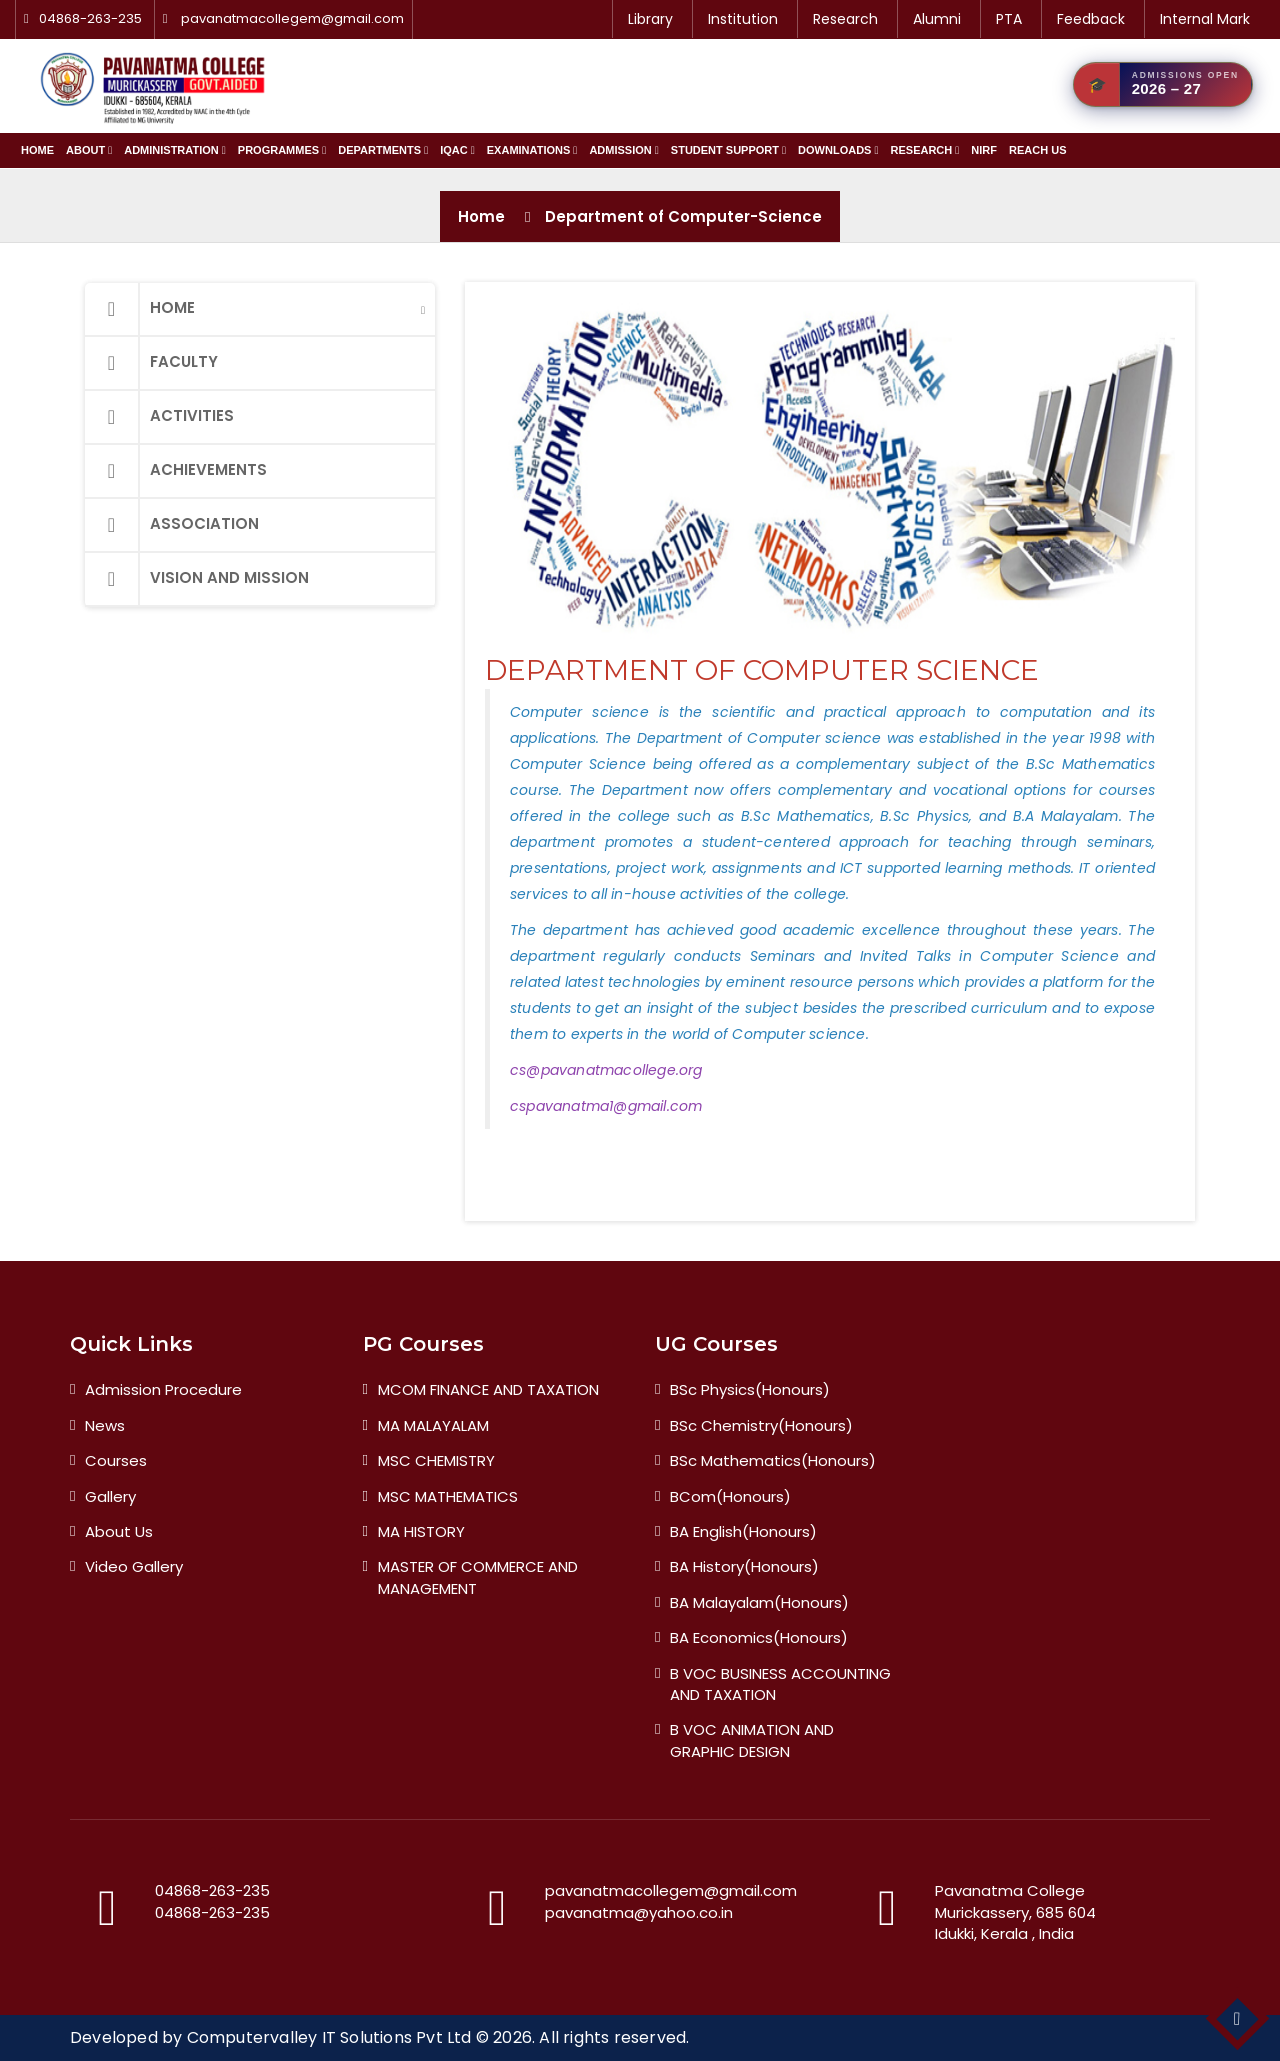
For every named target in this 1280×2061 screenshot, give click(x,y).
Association (172, 525)
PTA (1009, 19)
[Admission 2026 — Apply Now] (1163, 84)
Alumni (937, 19)
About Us (119, 1531)
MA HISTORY (421, 1531)
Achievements (176, 471)
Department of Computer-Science (683, 216)
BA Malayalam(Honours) (759, 1602)
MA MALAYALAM (433, 1425)
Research (845, 19)
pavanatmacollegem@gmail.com (292, 19)
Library (650, 19)
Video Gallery (134, 1566)
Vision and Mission (197, 579)
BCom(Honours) (730, 1496)
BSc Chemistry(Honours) (761, 1425)
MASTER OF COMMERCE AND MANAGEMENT (478, 1577)
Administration (175, 150)
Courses (116, 1460)
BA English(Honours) (743, 1531)
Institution (743, 19)
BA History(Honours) (744, 1566)
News (105, 1425)
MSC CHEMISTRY (436, 1460)
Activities (159, 417)
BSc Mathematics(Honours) (773, 1460)
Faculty (151, 363)
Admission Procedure (163, 1389)
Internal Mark (1205, 19)
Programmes (282, 150)
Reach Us (1037, 150)
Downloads (838, 150)
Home (37, 150)
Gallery (110, 1496)
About (89, 150)
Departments (383, 150)
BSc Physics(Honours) (750, 1389)
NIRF (984, 150)
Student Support (728, 150)
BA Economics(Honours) (759, 1637)
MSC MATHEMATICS (448, 1496)
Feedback (1091, 19)
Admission (623, 150)
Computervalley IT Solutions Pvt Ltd (329, 2037)
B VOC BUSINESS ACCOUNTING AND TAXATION (780, 1684)
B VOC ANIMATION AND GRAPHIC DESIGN (752, 1740)
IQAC (457, 150)
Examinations (532, 150)
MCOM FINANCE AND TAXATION (488, 1389)
